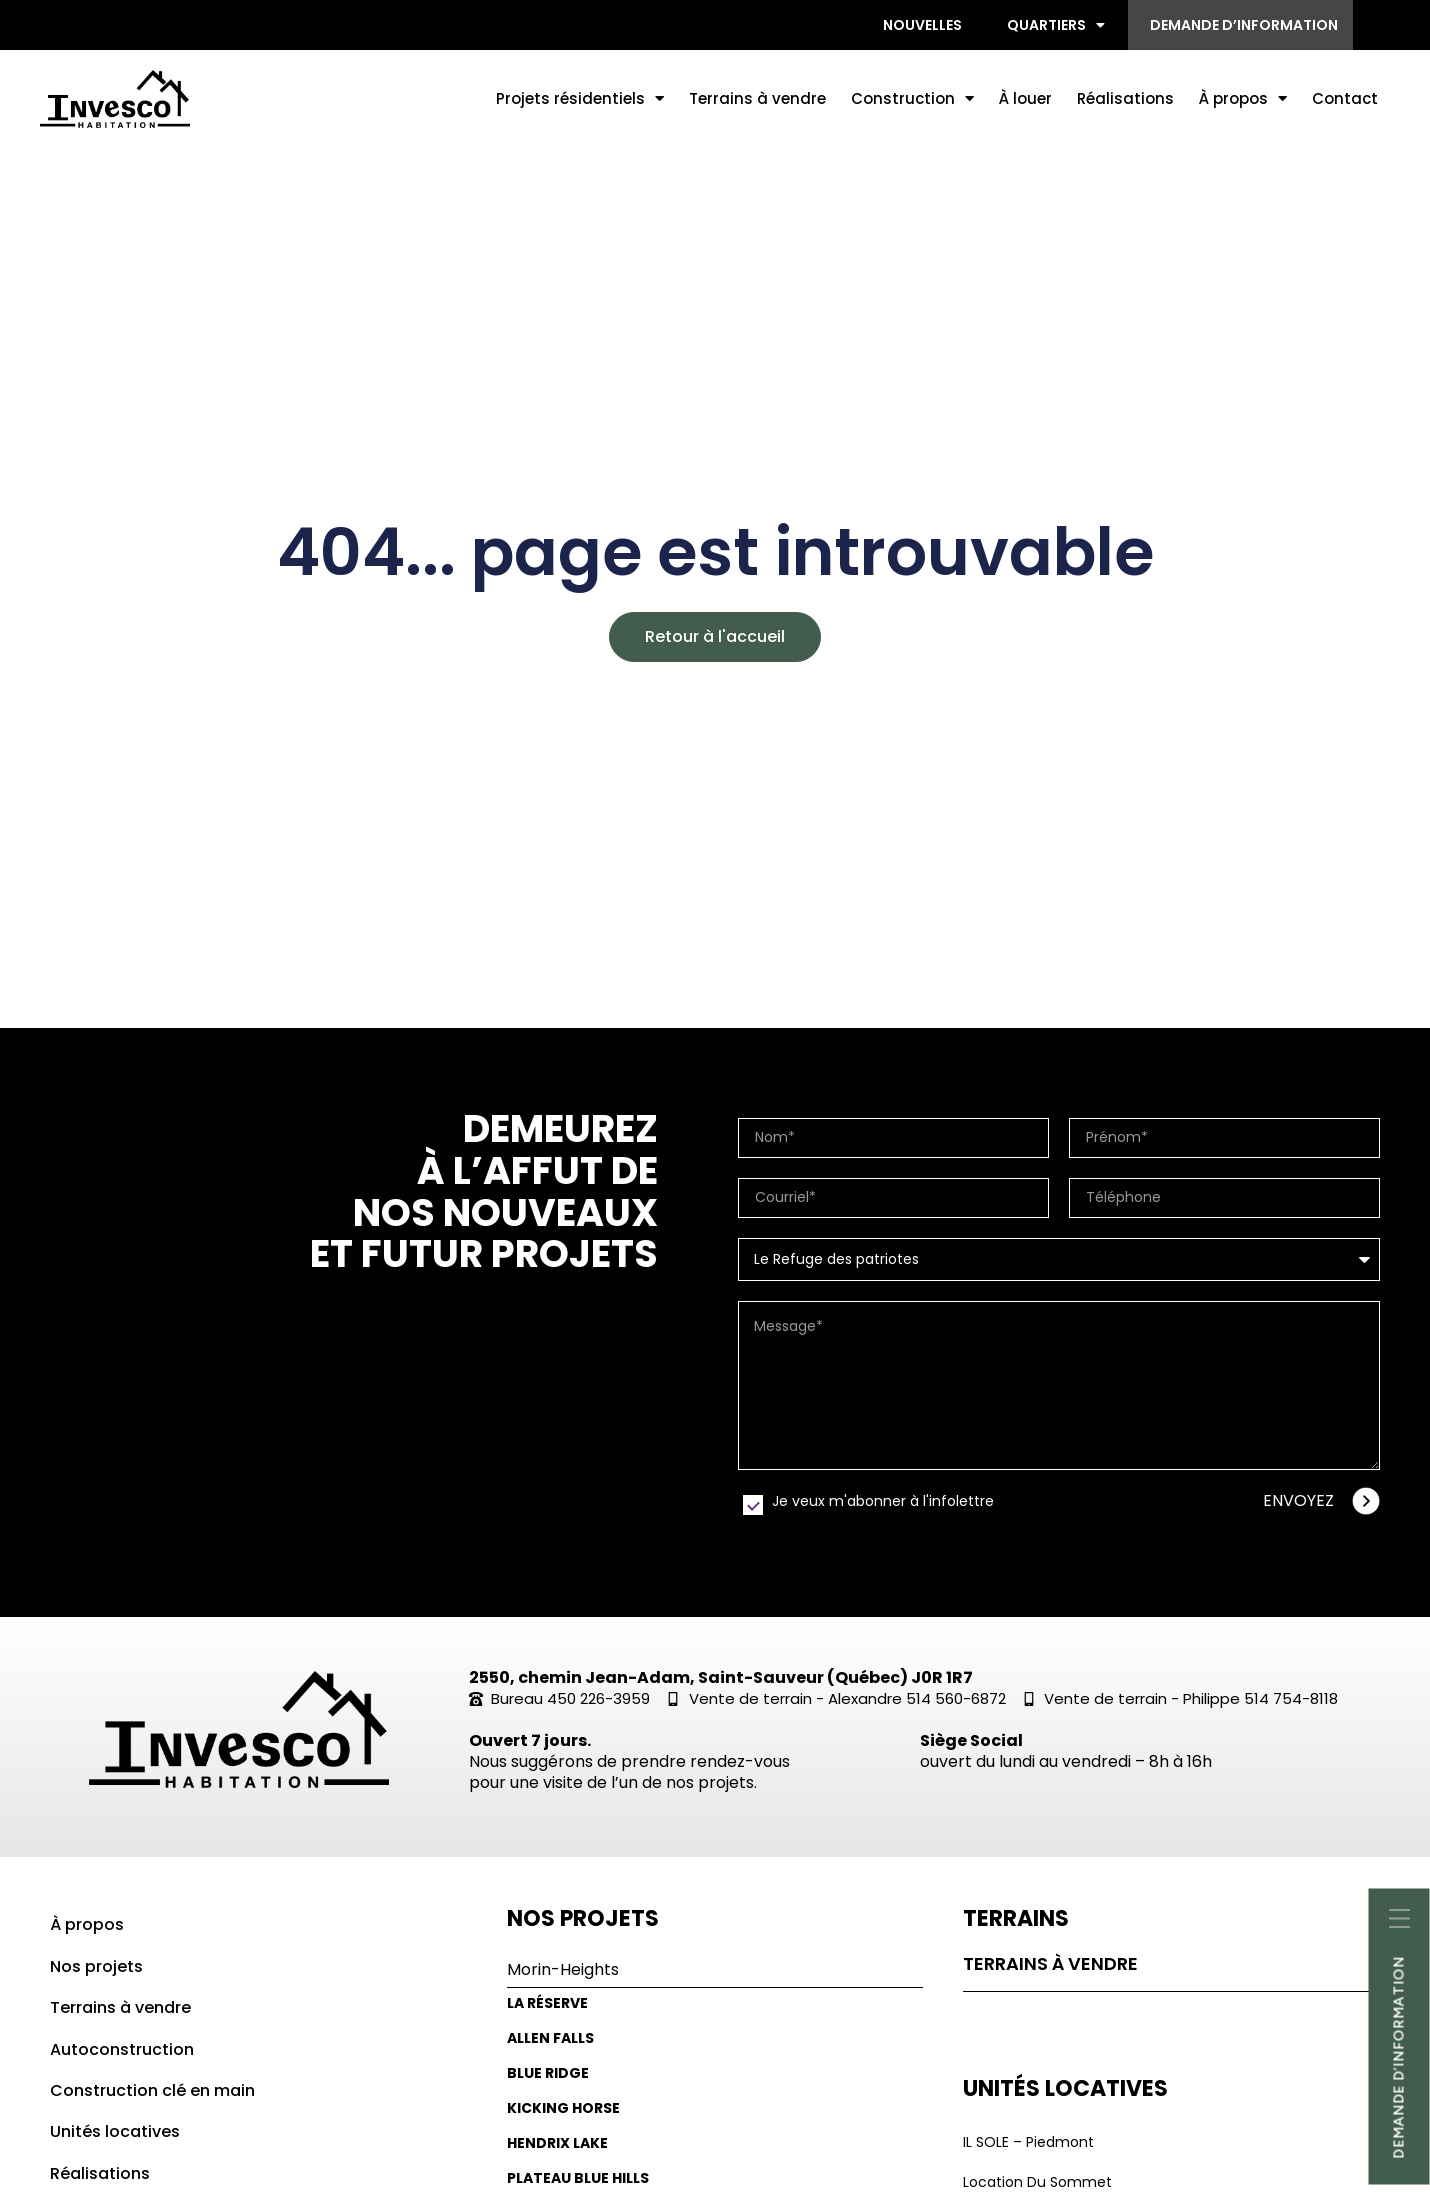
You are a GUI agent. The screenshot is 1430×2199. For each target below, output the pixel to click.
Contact (1345, 98)
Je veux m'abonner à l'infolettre (883, 1501)
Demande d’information (1244, 25)
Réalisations (1125, 98)
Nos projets (96, 1966)
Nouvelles (922, 25)
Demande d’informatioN (1399, 2056)
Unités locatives (115, 2131)
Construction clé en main (152, 2090)
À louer (1025, 98)
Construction (912, 98)
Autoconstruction (122, 2049)
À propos (1243, 98)
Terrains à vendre (757, 98)
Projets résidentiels (580, 98)
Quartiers (1056, 25)
